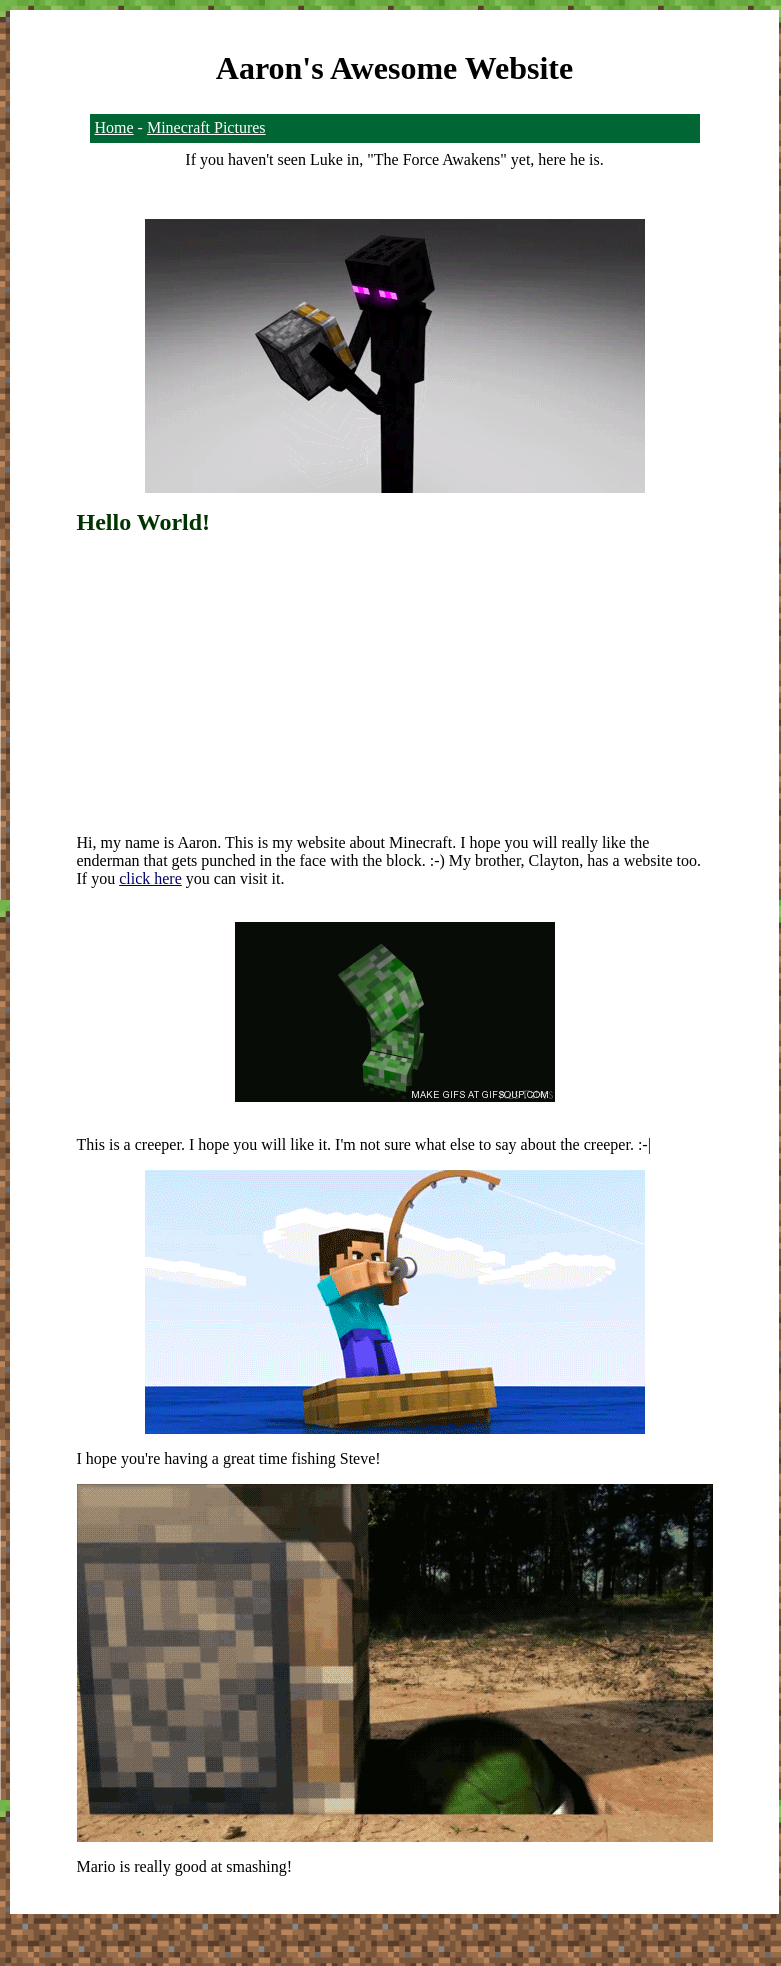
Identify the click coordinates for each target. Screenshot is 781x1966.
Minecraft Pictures (206, 127)
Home (114, 127)
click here (150, 878)
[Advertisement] (395, 676)
